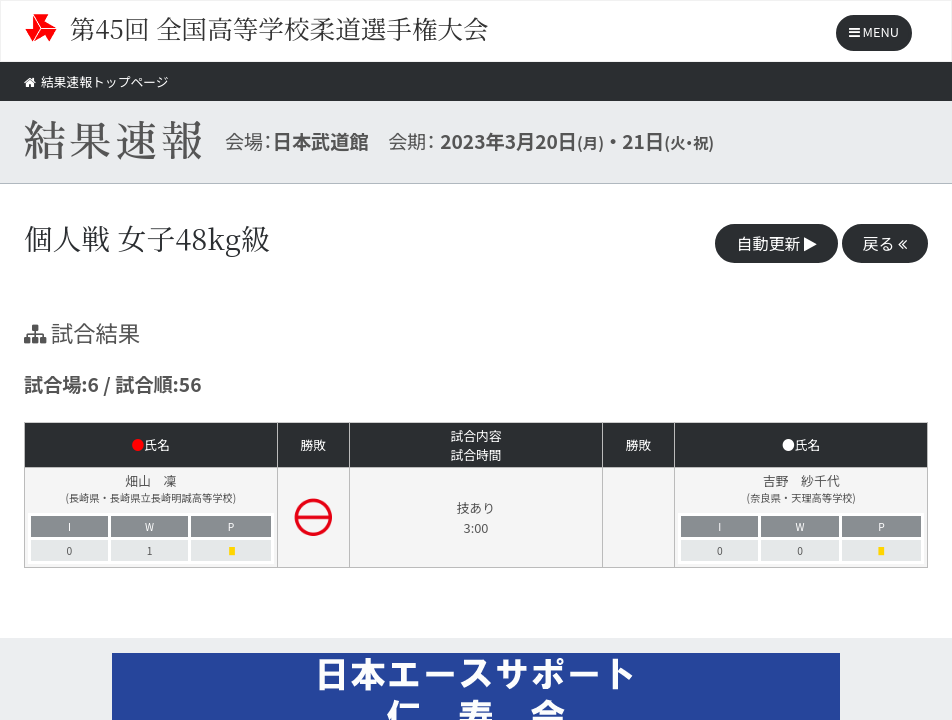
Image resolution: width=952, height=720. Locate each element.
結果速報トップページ (96, 81)
